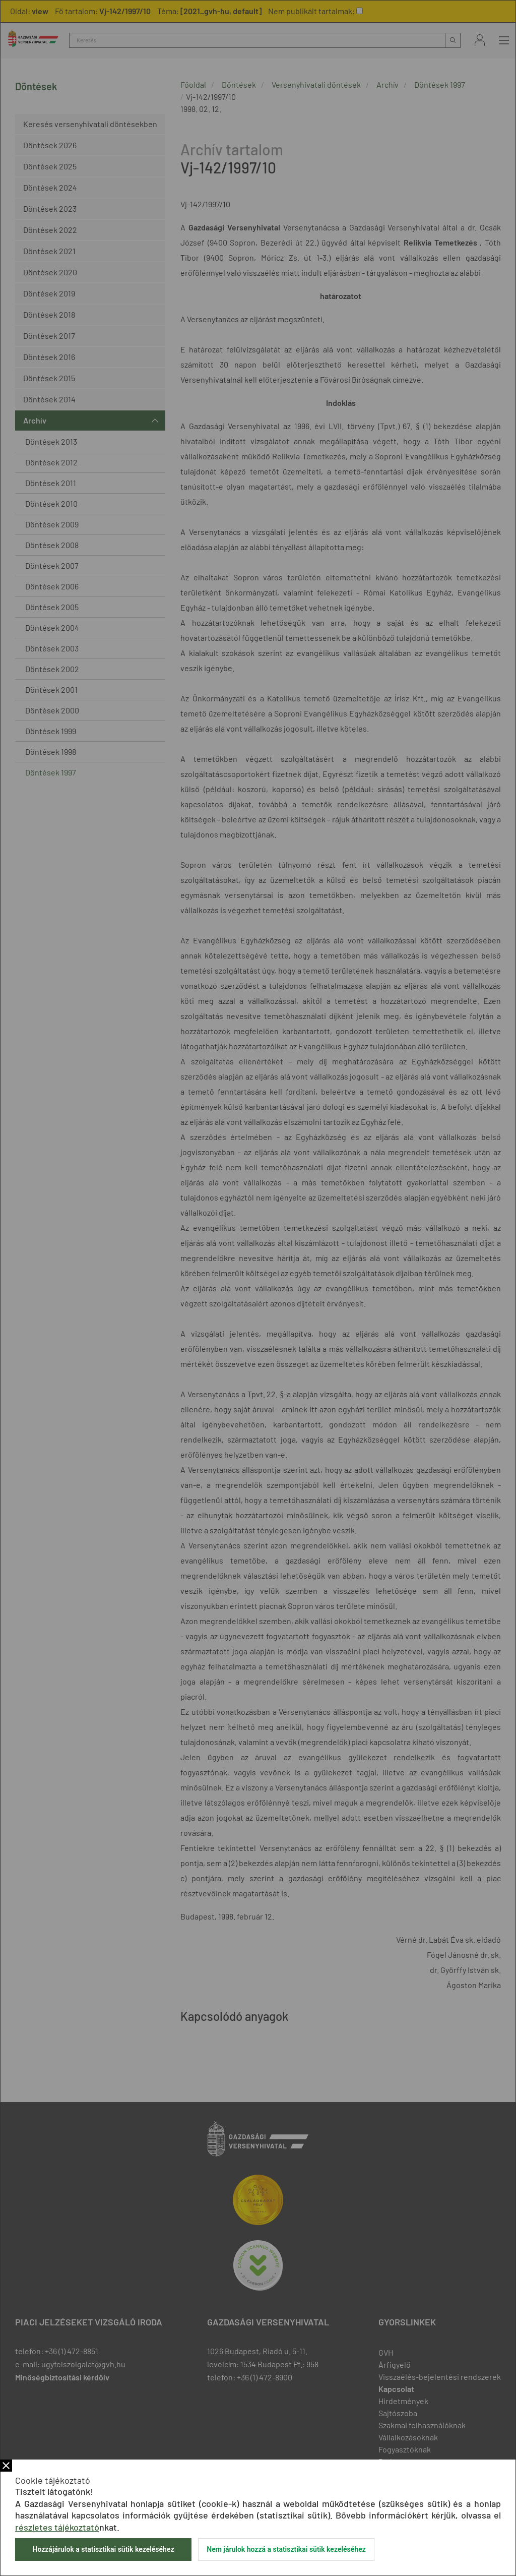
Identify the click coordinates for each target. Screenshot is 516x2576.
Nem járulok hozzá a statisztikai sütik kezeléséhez (286, 2549)
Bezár (6, 2466)
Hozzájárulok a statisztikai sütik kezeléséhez (103, 2549)
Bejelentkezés (480, 40)
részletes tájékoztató (57, 2527)
